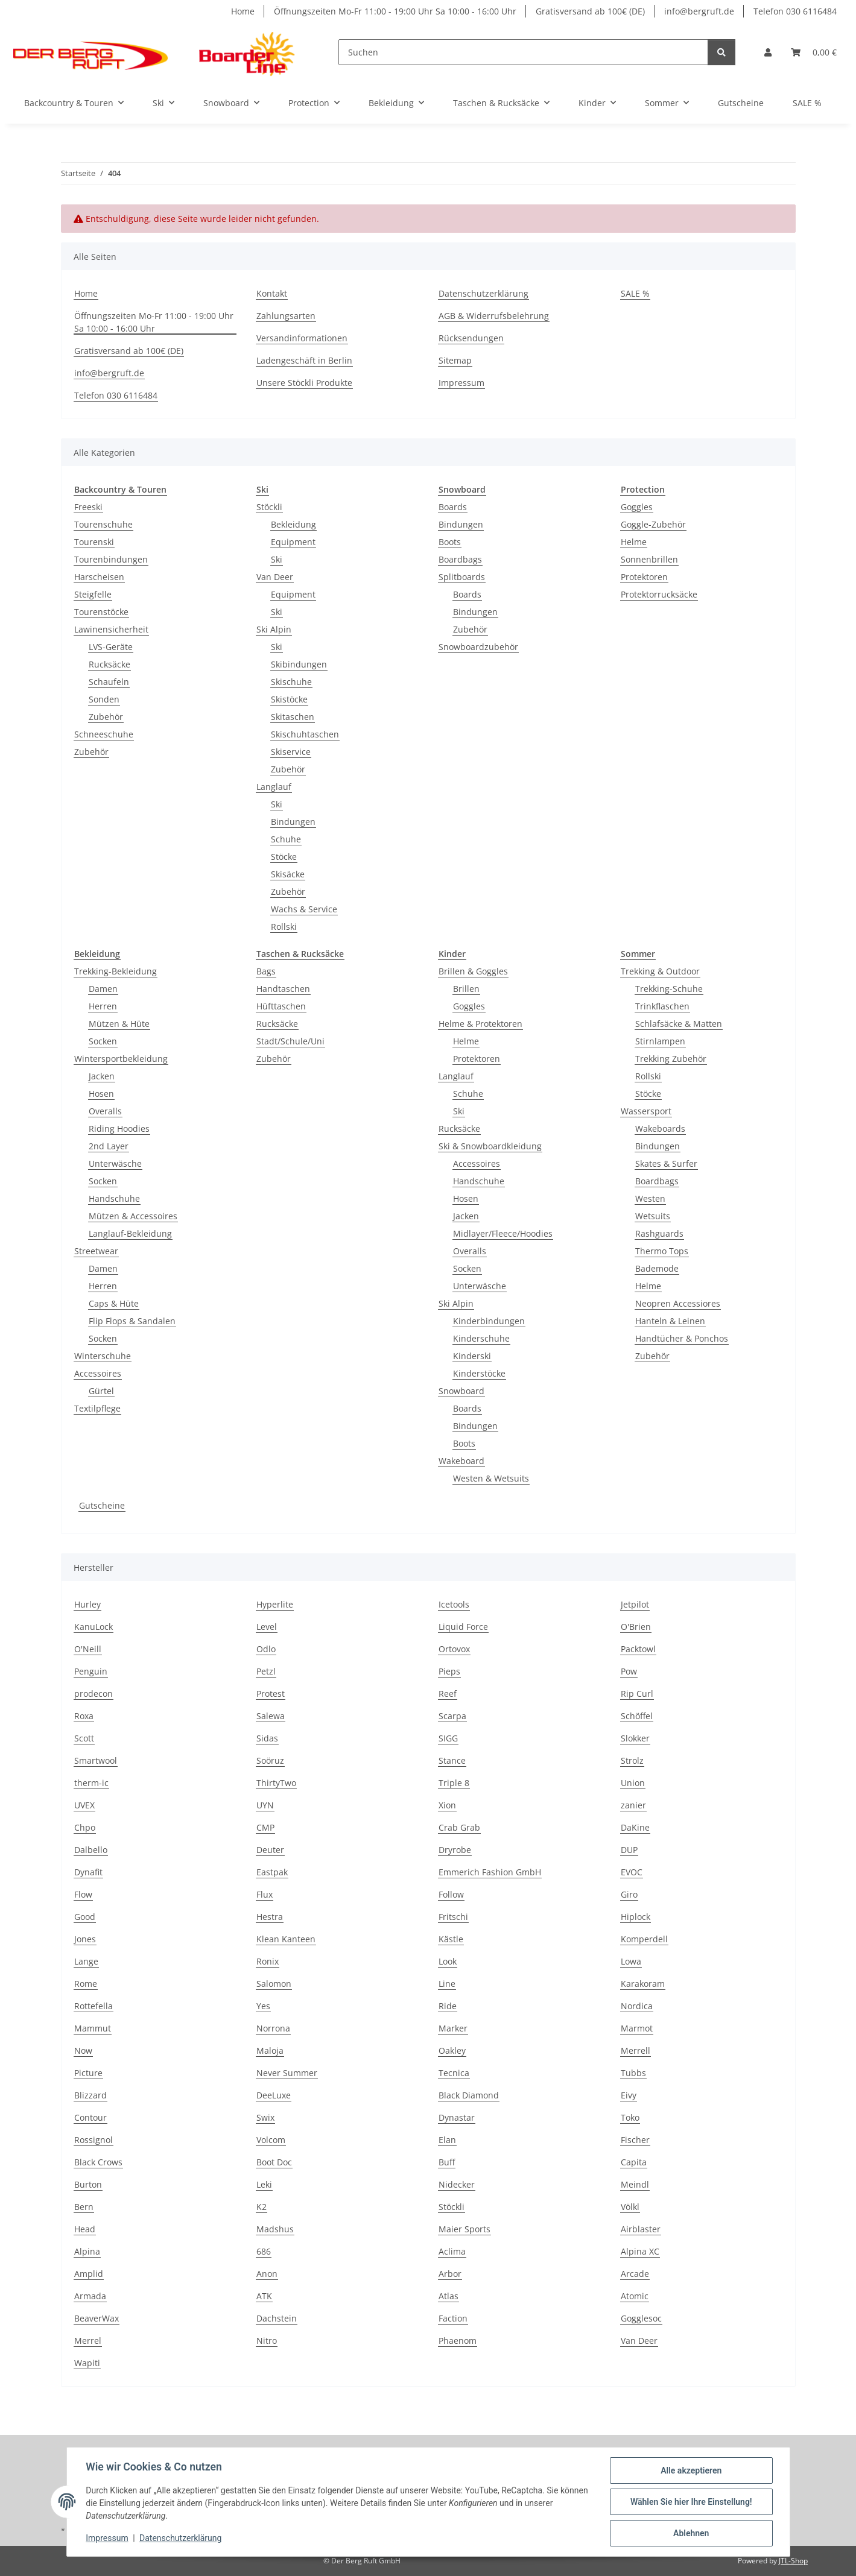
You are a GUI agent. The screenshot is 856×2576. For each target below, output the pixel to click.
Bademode (657, 1268)
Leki (264, 2184)
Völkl (630, 2206)
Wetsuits (652, 1216)
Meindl (635, 2184)
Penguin (90, 1671)
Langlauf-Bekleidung (130, 1233)
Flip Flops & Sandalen (132, 1321)
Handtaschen (283, 988)
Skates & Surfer (666, 1163)
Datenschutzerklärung (180, 2538)
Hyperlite (274, 1604)
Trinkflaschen (662, 1006)
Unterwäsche (115, 1163)
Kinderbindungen (489, 1321)
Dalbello (90, 1849)
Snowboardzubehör (478, 646)
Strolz (632, 1760)
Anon (266, 2273)
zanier (633, 1805)
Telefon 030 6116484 (795, 11)
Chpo (84, 1827)
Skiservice (291, 751)
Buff (447, 2162)
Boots (450, 542)
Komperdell (644, 1939)
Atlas (448, 2296)
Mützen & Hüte (119, 1023)
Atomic (634, 2296)
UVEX (84, 1805)
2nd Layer (108, 1146)
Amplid (88, 2273)
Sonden (104, 699)
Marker (453, 2028)
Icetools (454, 1604)
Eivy (628, 2095)
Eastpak (272, 1872)
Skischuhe (291, 681)
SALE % (807, 103)
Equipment (293, 542)
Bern (84, 2206)
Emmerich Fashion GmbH (490, 1872)
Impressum (107, 2538)
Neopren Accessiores (677, 1303)
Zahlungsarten (285, 315)
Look (448, 1961)
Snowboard (461, 1391)
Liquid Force (463, 1626)
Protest (270, 1693)
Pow (629, 1671)
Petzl (266, 1671)
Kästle (451, 1939)
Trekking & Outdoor (660, 971)
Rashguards (659, 1233)
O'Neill (87, 1649)
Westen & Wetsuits (491, 1478)
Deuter (270, 1849)
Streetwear (96, 1251)
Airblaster (641, 2229)
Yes (263, 2006)
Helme (634, 542)
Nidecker (457, 2184)
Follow (451, 1894)
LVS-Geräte (111, 646)
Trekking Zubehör (670, 1058)
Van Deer (274, 576)
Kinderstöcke (479, 1373)
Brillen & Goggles (473, 971)
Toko (630, 2117)
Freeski (88, 507)
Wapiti (87, 2363)
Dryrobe (455, 1849)
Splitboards (462, 576)
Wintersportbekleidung (121, 1058)
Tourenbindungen (111, 559)
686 (263, 2251)
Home (243, 11)
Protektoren (644, 576)
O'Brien (636, 1626)
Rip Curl (637, 1693)
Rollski (284, 926)
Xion (447, 1805)
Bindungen (293, 821)
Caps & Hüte (114, 1303)
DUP (629, 1849)
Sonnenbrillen (649, 559)
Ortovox (454, 1649)
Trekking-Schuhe (669, 988)
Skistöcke (289, 699)
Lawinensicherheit (111, 629)
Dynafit (88, 1872)
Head (84, 2229)
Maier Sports (464, 2229)
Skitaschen (292, 716)
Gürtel (101, 1391)
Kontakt (271, 293)
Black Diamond (469, 2095)
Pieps (449, 1671)
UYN (265, 1805)
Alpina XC (640, 2251)
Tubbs (633, 2073)
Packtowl (638, 1649)
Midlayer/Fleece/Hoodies (503, 1233)
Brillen (466, 988)
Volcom (270, 2139)
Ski (276, 559)
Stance (452, 1760)
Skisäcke (288, 874)
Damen (103, 988)
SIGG (448, 1738)
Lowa (631, 1961)
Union (633, 1782)
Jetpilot (635, 1604)
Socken (103, 1041)
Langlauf (273, 786)
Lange (86, 1961)
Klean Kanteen (285, 1939)
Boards (453, 507)
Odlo (266, 1649)
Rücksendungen (471, 338)
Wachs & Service (304, 909)
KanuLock (93, 1626)
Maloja (270, 2050)
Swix (265, 2117)
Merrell (635, 2050)
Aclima (452, 2251)
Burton (88, 2184)
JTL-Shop (793, 2560)
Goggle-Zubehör (653, 524)
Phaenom (458, 2340)
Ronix (267, 1961)
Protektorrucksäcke (659, 594)
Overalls (105, 1111)
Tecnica (454, 2073)
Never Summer (286, 2073)
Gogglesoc (641, 2318)
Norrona (273, 2028)
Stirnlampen (660, 1041)
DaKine (635, 1827)
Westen (650, 1198)
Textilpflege (97, 1408)
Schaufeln (109, 681)
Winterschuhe (102, 1356)
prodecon (93, 1693)
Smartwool (95, 1760)
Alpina (87, 2251)
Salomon (273, 1983)
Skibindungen (299, 664)
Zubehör (106, 716)
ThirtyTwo (276, 1782)
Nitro (266, 2340)
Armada (90, 2296)
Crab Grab (459, 1827)
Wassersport (646, 1111)
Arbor (450, 2273)
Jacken (102, 1076)
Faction (453, 2318)
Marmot (637, 2028)
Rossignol (93, 2139)
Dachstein (276, 2318)
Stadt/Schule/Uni (290, 1041)
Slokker (635, 1738)
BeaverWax (96, 2318)
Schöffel (637, 1716)
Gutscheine (102, 1505)
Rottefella (93, 2006)
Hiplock (635, 1916)
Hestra (269, 1916)
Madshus (275, 2229)
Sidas (267, 1738)
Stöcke (284, 856)
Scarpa (452, 1716)
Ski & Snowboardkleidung (490, 1146)
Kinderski (472, 1356)
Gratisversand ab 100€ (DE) (590, 11)
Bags (266, 971)
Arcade (635, 2273)
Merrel (87, 2340)
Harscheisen (99, 576)
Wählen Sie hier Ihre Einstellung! (691, 2502)
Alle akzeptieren (691, 2470)
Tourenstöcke (101, 611)
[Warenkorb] (813, 52)
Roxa (84, 1716)
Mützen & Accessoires (133, 1216)
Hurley (87, 1604)
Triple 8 (454, 1782)
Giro (629, 1894)
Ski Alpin (273, 629)
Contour (90, 2117)
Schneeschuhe (103, 734)
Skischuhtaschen (305, 734)
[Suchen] (523, 52)
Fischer (635, 2139)
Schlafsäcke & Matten (678, 1023)
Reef (448, 1693)
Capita (634, 2162)
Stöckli (269, 507)
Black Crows (98, 2162)
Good (84, 1916)
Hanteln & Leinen (670, 1321)
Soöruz (270, 1760)
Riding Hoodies (119, 1128)
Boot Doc (274, 2162)
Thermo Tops (661, 1251)
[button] (768, 52)
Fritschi (453, 1916)
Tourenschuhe (103, 524)
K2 (261, 2206)
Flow (83, 1894)
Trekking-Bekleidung (115, 971)
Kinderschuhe (481, 1338)
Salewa (270, 1716)
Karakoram (643, 1983)
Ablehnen (691, 2533)
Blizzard (90, 2095)
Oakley (452, 2050)
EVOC (631, 1872)
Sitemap (455, 360)
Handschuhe (114, 1198)
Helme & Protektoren (480, 1023)
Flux (264, 1894)
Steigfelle (93, 594)
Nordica (637, 2006)
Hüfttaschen (281, 1006)
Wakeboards (660, 1128)
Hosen (101, 1093)
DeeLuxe (273, 2095)
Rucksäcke (109, 664)
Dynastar (457, 2117)
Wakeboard (461, 1460)
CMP (265, 1827)
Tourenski (94, 542)
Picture (88, 2073)
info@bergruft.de (699, 11)
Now (83, 2050)
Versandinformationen (301, 338)
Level (266, 1626)
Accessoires (97, 1373)
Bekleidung (293, 524)
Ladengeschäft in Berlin (304, 360)
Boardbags (460, 559)
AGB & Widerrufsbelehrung (494, 315)
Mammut (92, 2028)
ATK (264, 2296)
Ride (448, 2006)
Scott (84, 1738)
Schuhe (286, 839)
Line (447, 1983)
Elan (447, 2139)
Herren (103, 1006)
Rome (85, 1983)
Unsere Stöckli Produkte (304, 382)
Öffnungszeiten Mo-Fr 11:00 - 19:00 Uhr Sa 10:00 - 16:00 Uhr (395, 11)
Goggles (637, 507)
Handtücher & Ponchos (681, 1338)
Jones (85, 1939)
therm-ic (91, 1782)
